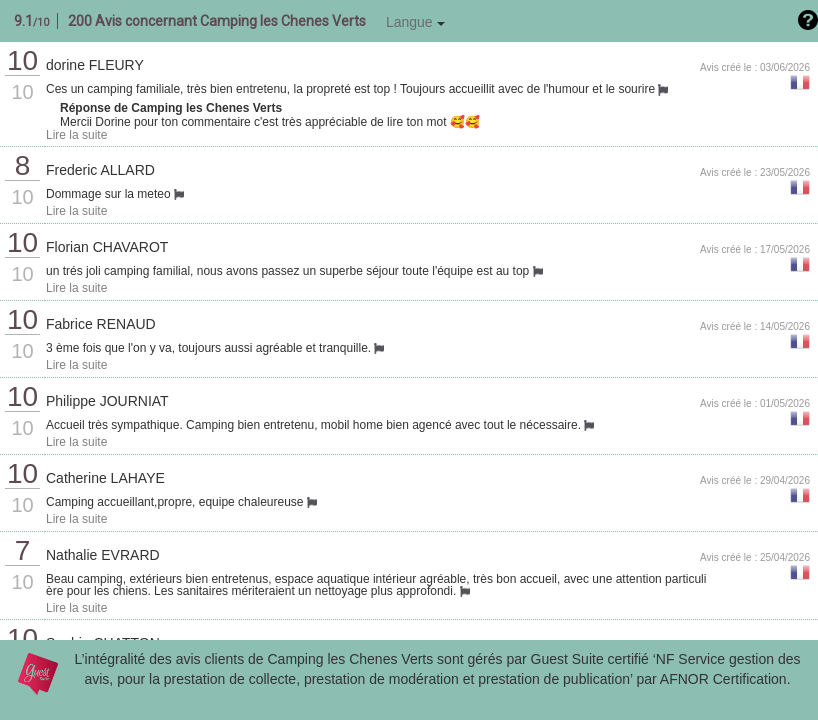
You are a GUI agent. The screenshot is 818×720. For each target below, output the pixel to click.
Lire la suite (76, 135)
